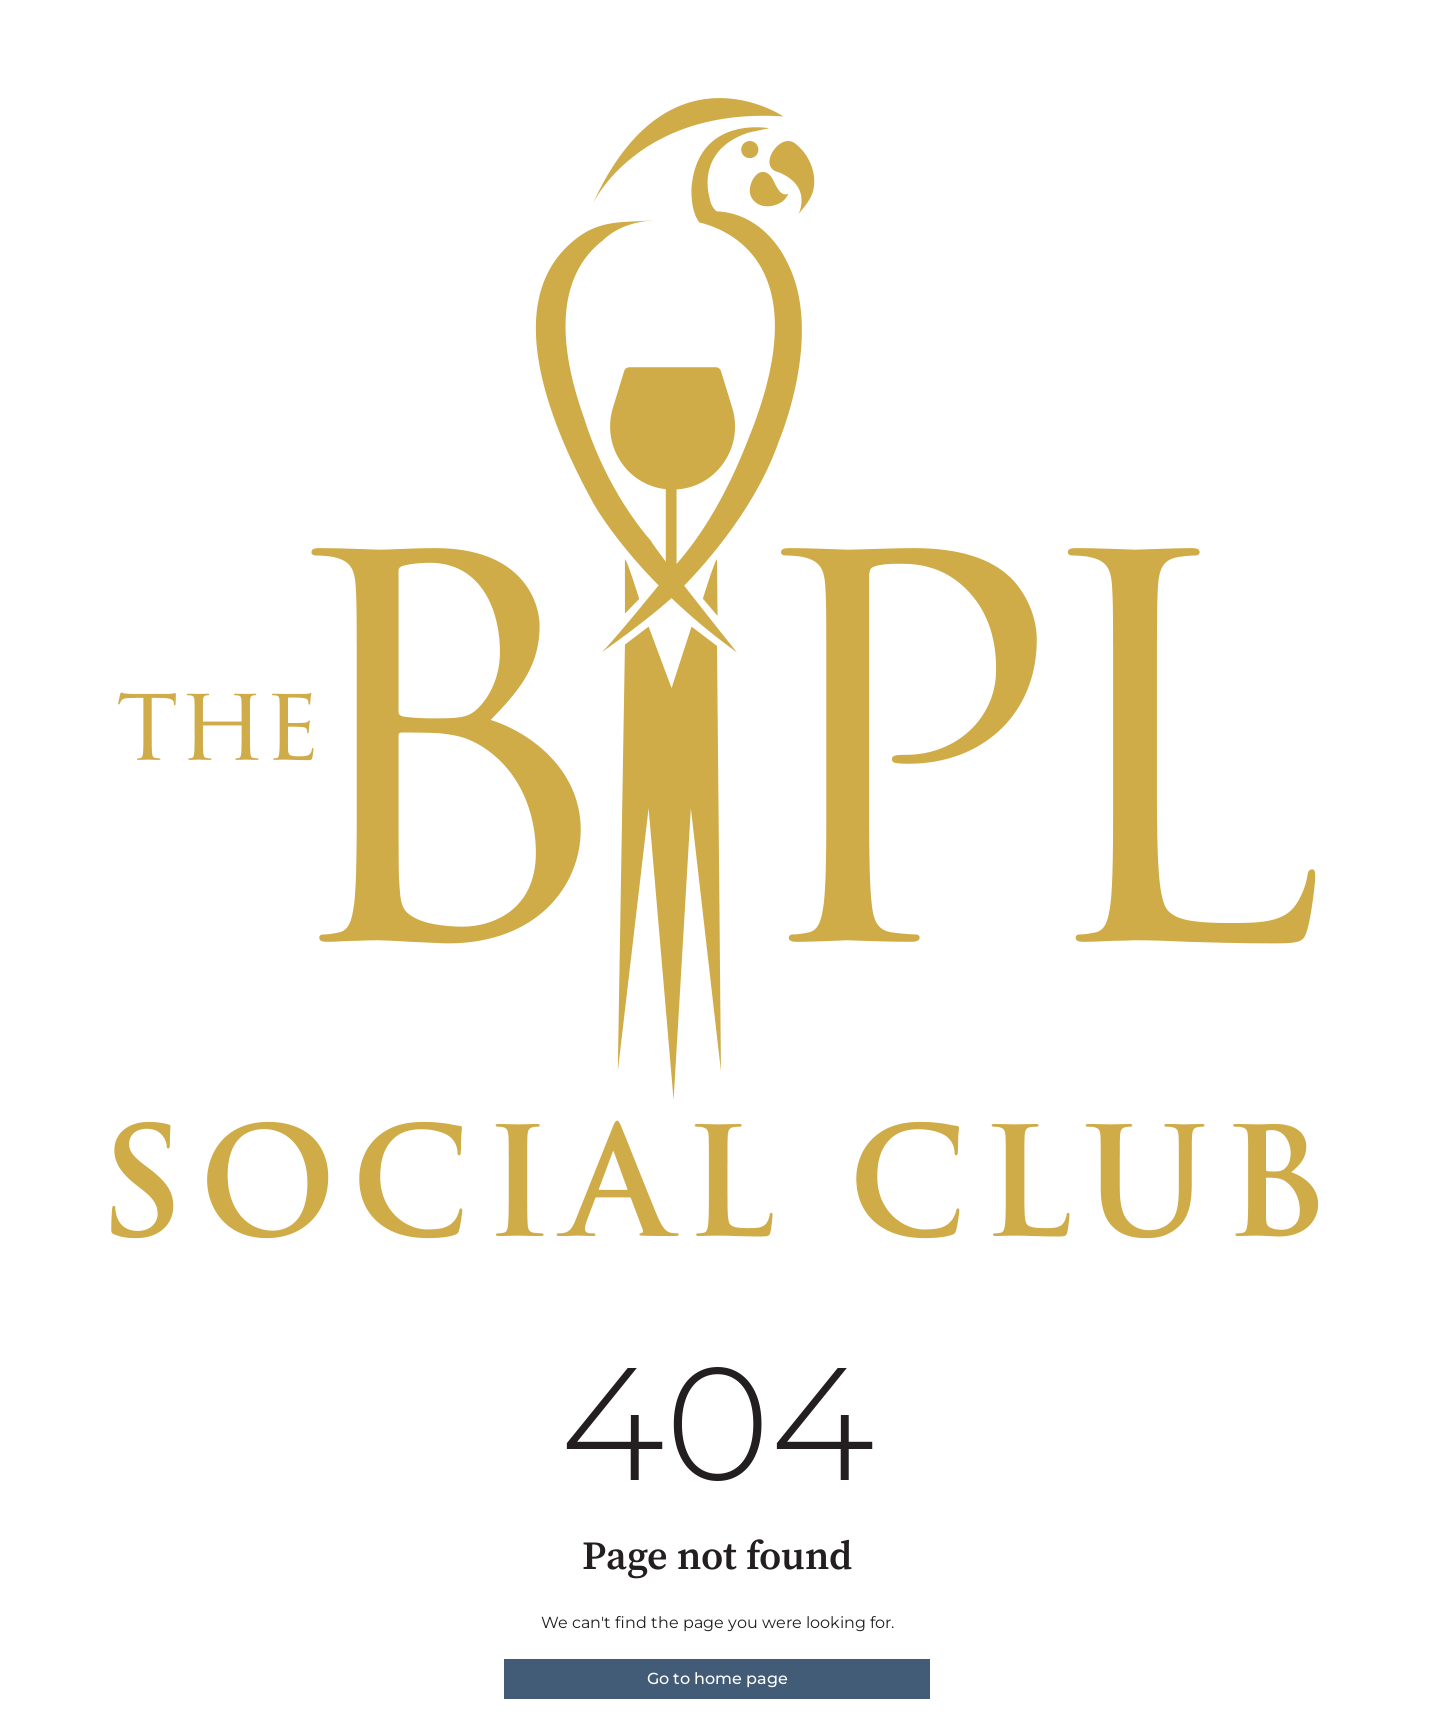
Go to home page (717, 1678)
